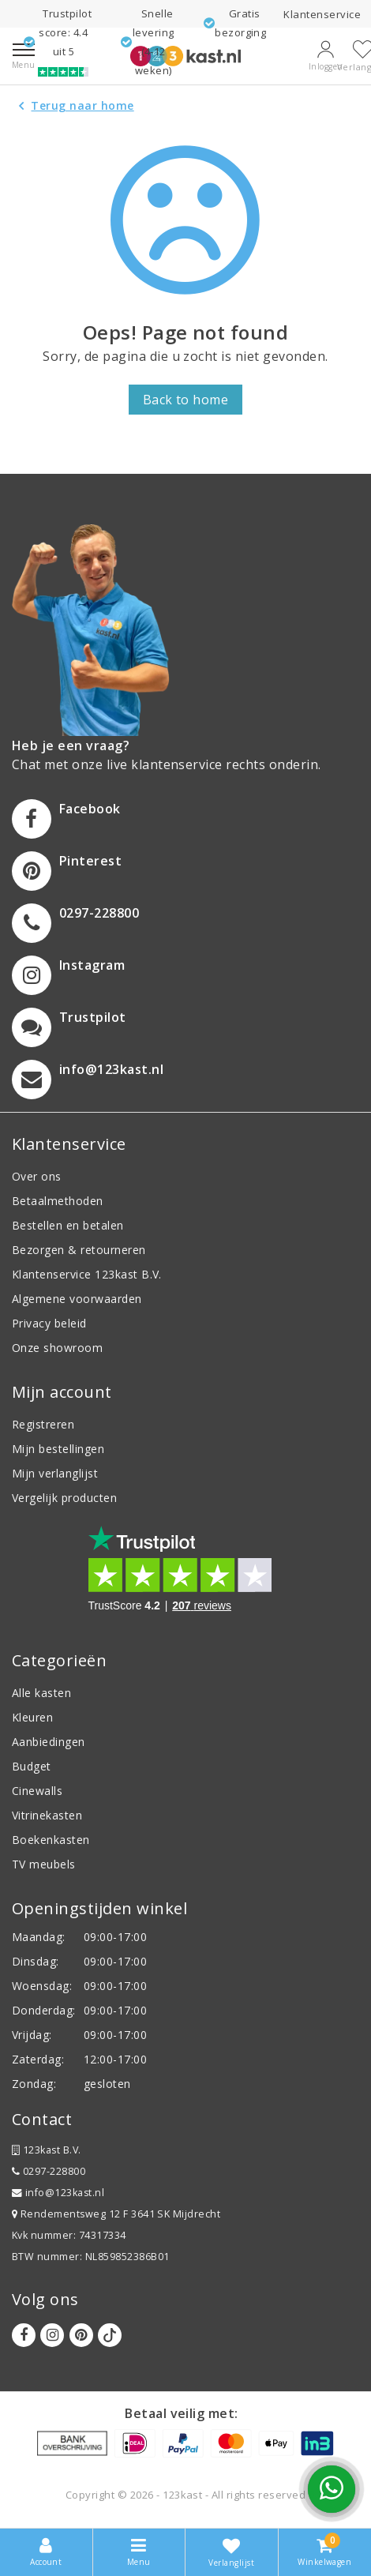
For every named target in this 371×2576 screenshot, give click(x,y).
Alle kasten (41, 1692)
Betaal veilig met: (181, 2413)
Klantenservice (322, 14)
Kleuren (32, 1717)
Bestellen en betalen (68, 1225)
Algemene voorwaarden (77, 1298)
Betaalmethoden (57, 1200)
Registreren (43, 1424)
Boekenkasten (51, 1839)
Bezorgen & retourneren (79, 1249)
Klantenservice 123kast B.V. (87, 1274)
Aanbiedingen (48, 1741)
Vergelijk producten (64, 1497)
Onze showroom (57, 1347)
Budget (31, 1766)
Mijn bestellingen (58, 1448)
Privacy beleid (49, 1323)
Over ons (37, 1176)
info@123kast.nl (58, 2192)
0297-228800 (48, 2171)
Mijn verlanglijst (55, 1473)
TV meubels (44, 1864)
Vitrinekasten (47, 1815)
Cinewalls (37, 1790)
